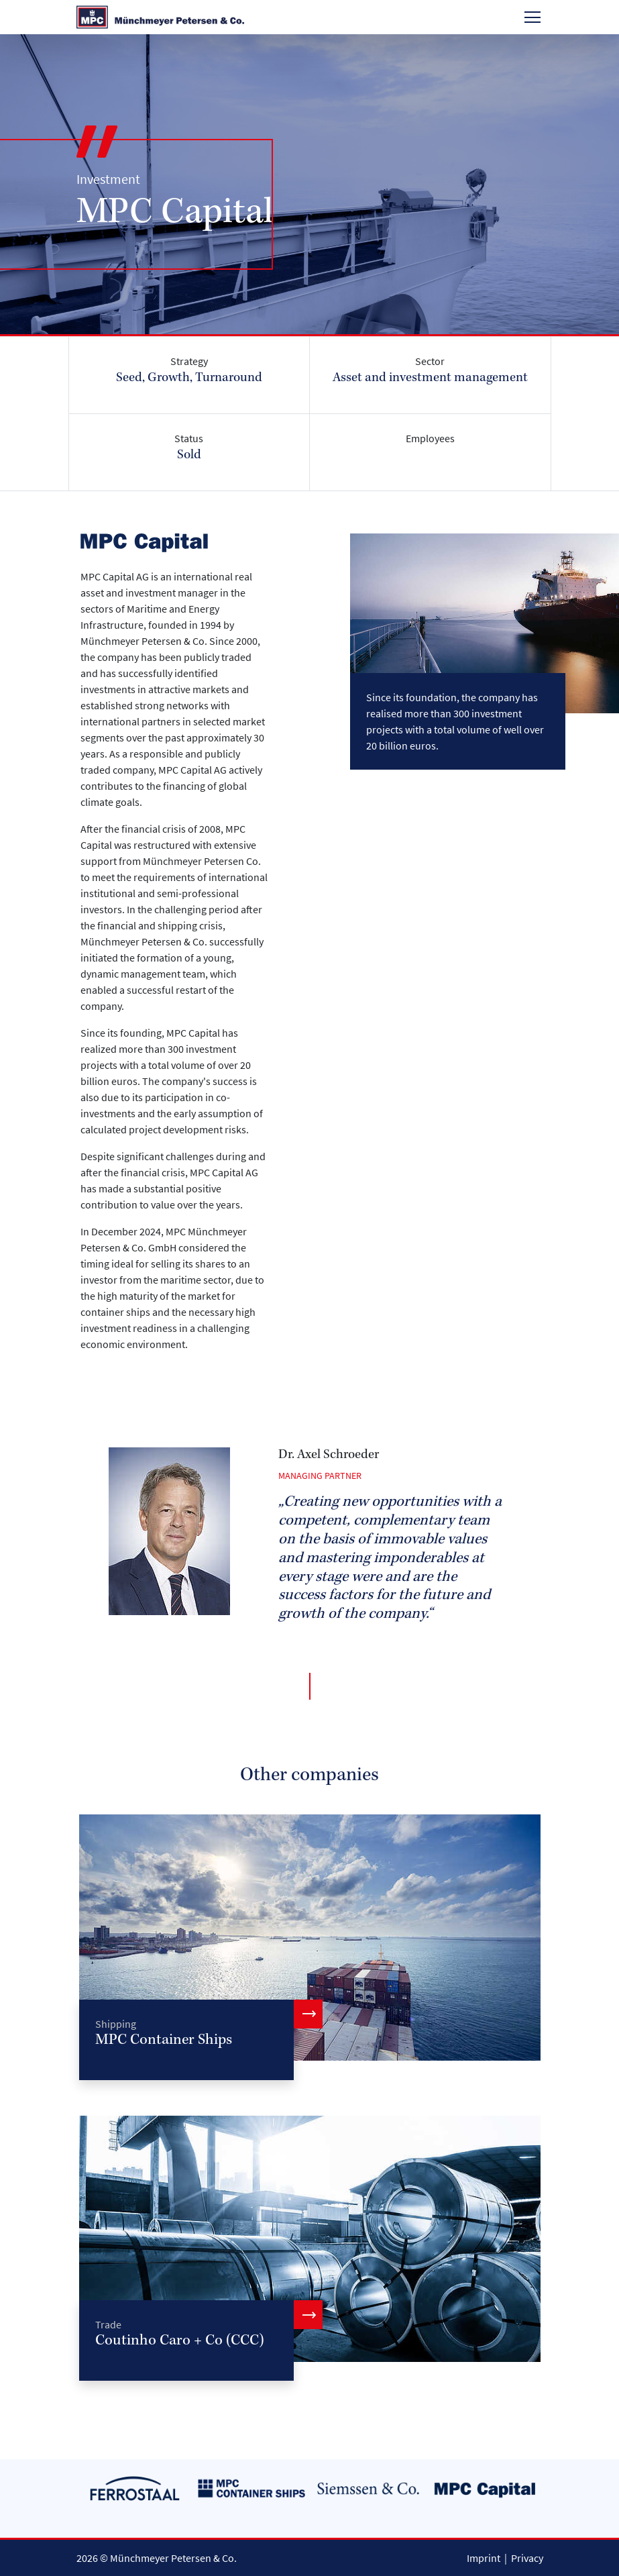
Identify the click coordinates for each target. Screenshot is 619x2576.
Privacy (527, 2558)
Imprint (483, 2558)
